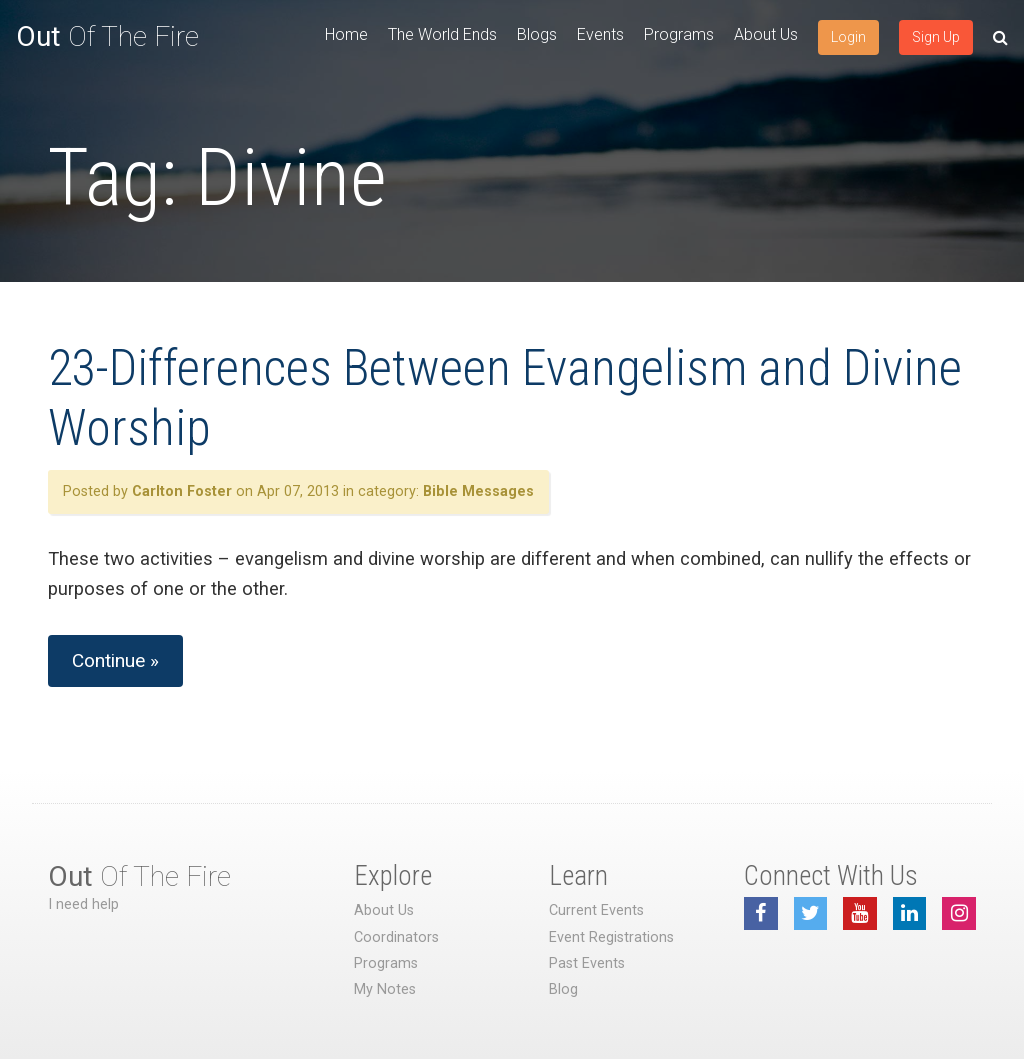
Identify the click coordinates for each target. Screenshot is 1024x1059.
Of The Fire (107, 36)
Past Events (587, 963)
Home (346, 34)
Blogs (537, 34)
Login (848, 37)
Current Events (596, 910)
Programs (679, 34)
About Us (766, 34)
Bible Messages (478, 491)
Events (600, 34)
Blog (563, 989)
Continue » (115, 660)
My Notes (385, 989)
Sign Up (936, 37)
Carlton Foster (182, 491)
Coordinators (396, 937)
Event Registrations (611, 937)
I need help (83, 904)
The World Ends (442, 34)
